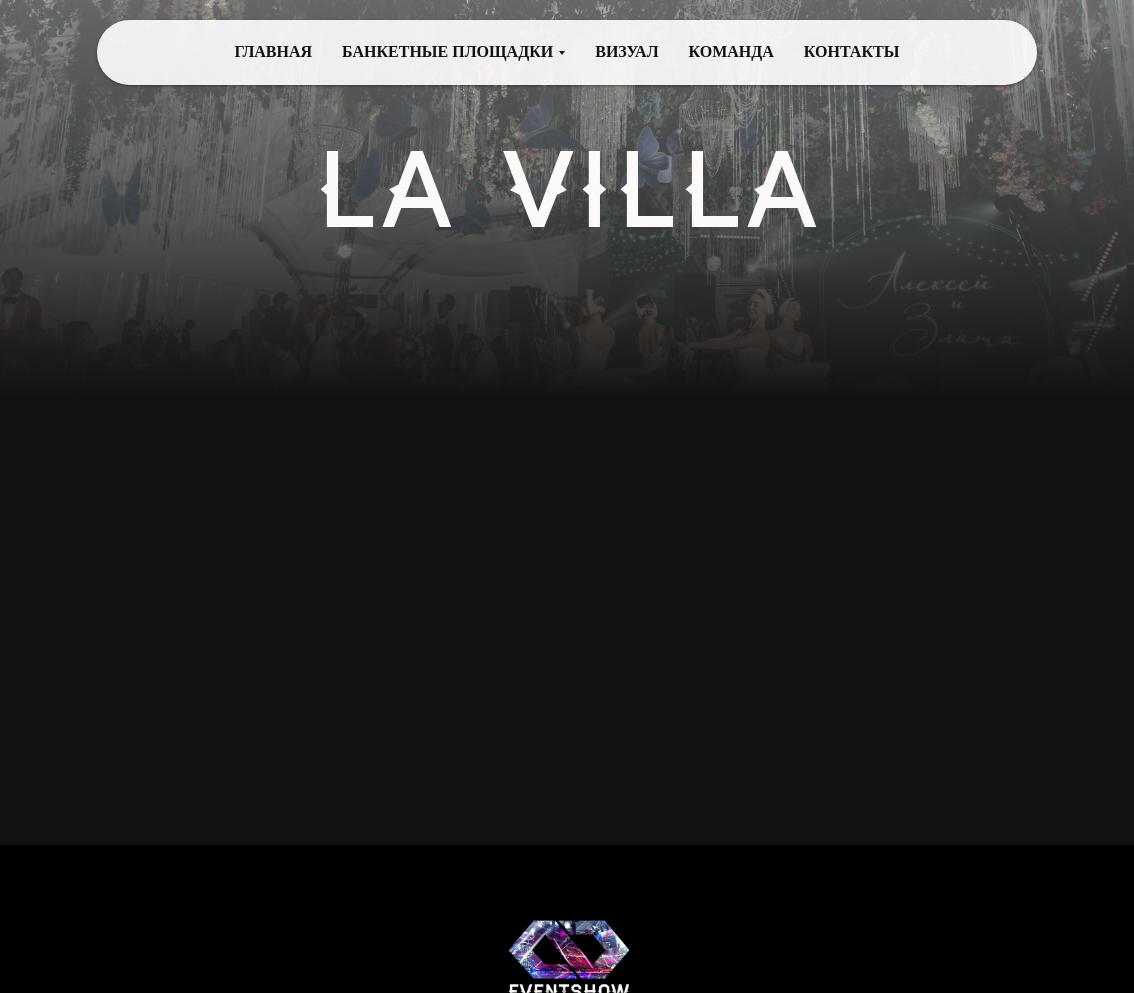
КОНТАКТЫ (852, 51)
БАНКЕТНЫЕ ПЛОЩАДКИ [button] (447, 51)
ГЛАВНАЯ (273, 51)
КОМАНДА (731, 51)
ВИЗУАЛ (626, 51)
